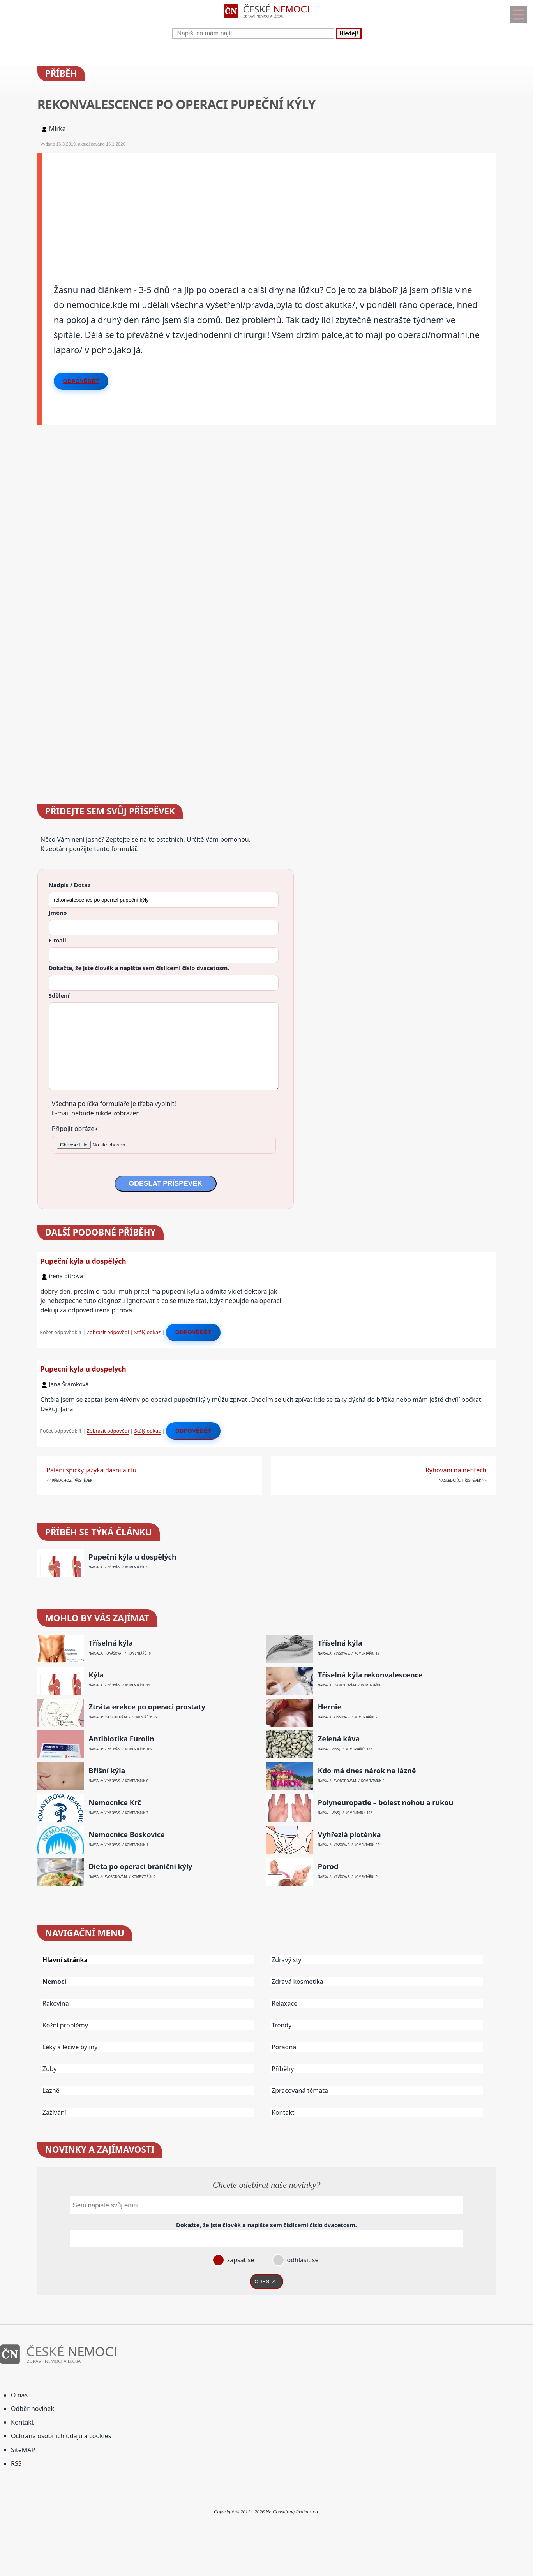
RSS (16, 2463)
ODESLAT (266, 2281)
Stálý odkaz (147, 1332)
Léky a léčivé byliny (70, 2047)
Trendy (281, 2025)
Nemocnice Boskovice (127, 1834)
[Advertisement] (269, 207)
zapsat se (239, 2260)
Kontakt (283, 2112)
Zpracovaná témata (300, 2090)
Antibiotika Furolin (121, 1738)
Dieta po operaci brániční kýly (140, 1866)
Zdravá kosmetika (297, 1981)
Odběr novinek (32, 2408)
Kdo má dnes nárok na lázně (367, 1770)
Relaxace (284, 2003)
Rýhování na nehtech (456, 1470)
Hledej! (348, 33)
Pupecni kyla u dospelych (83, 1368)
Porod (328, 1866)
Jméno (58, 912)
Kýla (96, 1674)
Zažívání (54, 2112)
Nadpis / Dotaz (69, 885)
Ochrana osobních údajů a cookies (61, 2436)
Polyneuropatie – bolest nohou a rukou (385, 1802)
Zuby (49, 2068)
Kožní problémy (65, 2025)
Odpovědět (81, 381)
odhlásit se (301, 2260)
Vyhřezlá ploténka (349, 1834)
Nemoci (54, 1981)
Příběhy (283, 2068)
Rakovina (55, 2003)
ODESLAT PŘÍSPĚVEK (165, 1183)
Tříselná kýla (111, 1643)
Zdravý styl (287, 1959)
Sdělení (59, 995)
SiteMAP (23, 2450)
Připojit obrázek (75, 1128)
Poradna (284, 2047)
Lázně (51, 2090)
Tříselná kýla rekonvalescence (370, 1674)
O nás (19, 2395)
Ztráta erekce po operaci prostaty (147, 1706)
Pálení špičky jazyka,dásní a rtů (91, 1470)
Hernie (329, 1706)
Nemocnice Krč (115, 1802)
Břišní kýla (107, 1770)
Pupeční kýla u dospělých (83, 1261)
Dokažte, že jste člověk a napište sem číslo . (139, 968)
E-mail (57, 940)
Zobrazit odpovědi (108, 1332)
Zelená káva (339, 1738)
